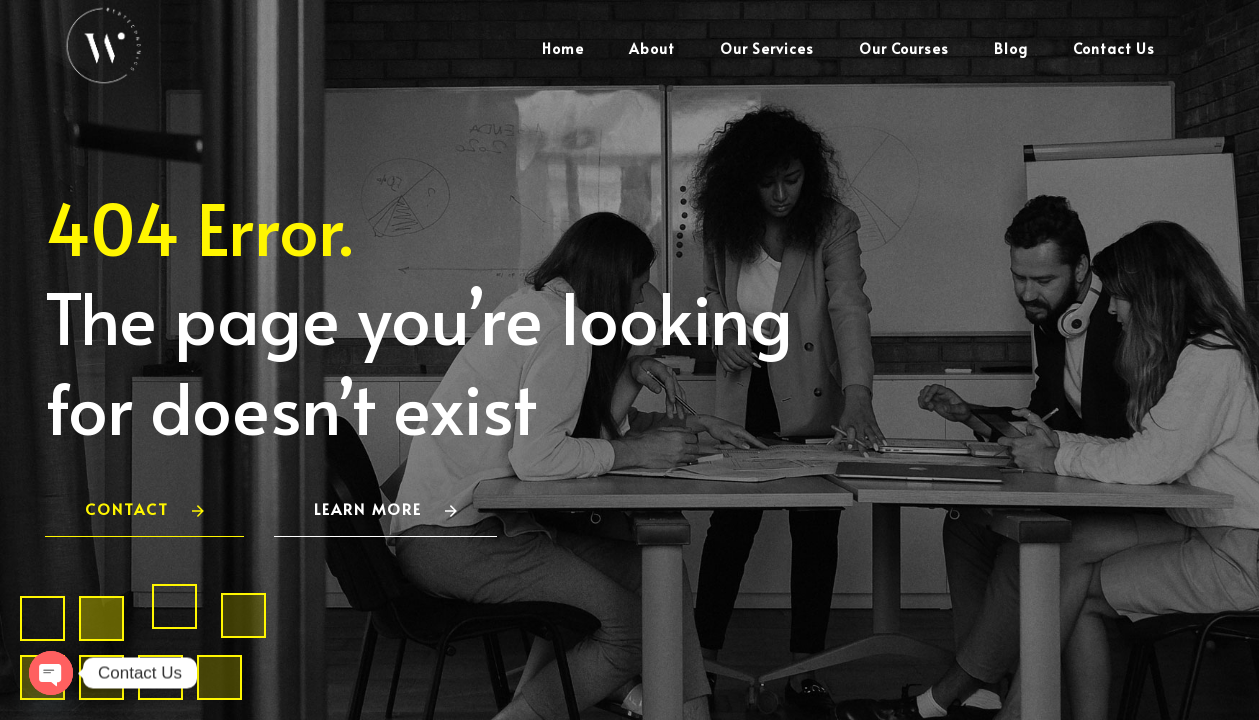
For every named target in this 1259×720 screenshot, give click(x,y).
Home (563, 48)
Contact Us (1114, 48)
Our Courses (904, 48)
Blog (1011, 48)
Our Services (767, 48)
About (652, 48)
